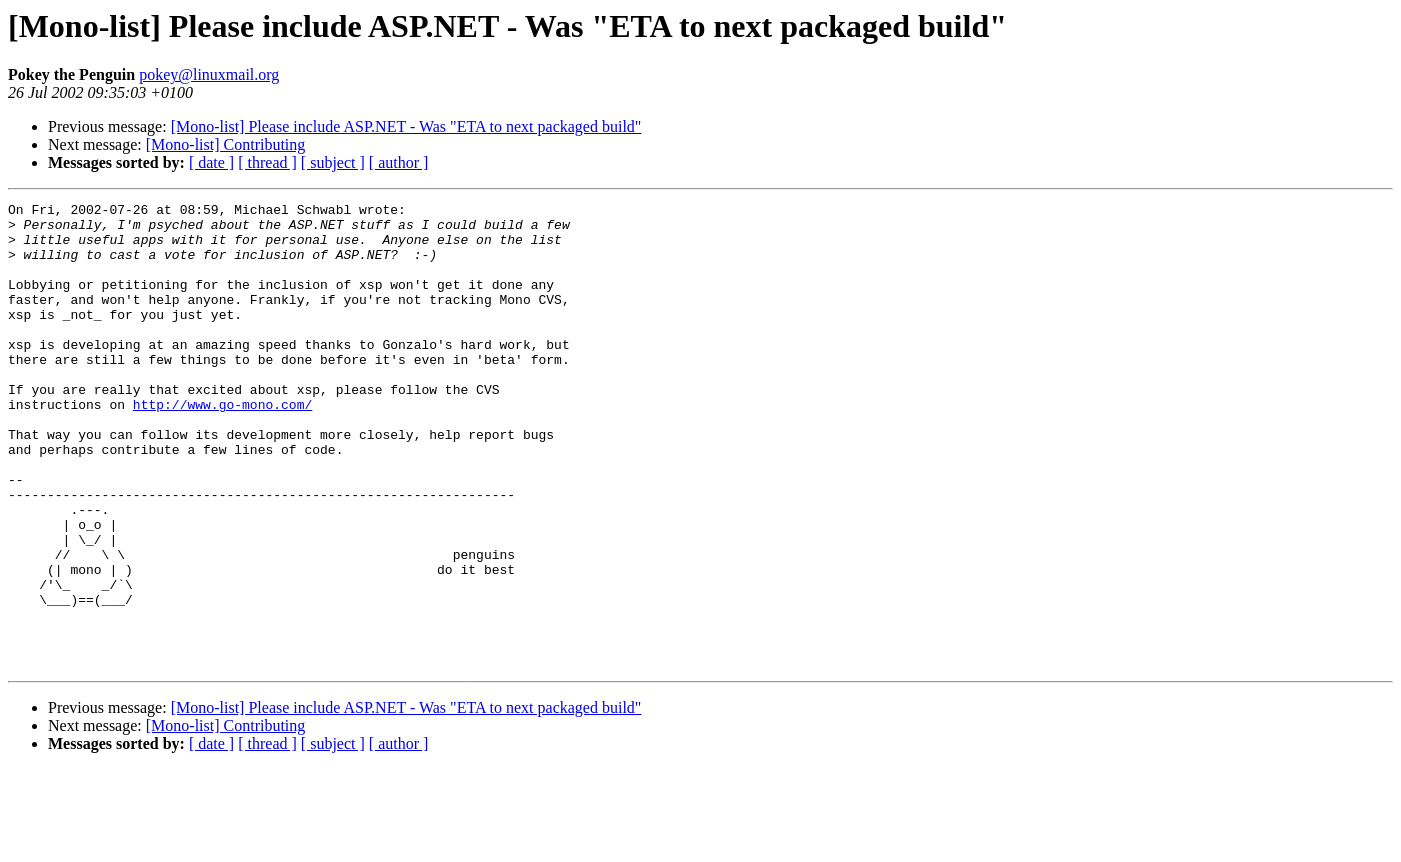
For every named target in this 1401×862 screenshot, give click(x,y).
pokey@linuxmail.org (209, 74)
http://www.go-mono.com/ (222, 446)
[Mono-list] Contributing (226, 144)
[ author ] (399, 162)
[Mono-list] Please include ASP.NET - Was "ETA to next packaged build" (406, 126)
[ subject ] (333, 162)
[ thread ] (267, 162)
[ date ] (211, 162)
